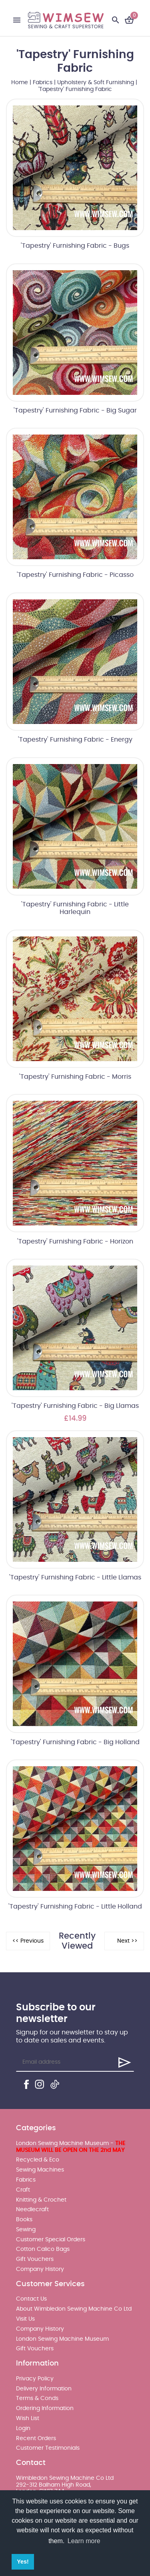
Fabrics (42, 82)
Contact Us (31, 2299)
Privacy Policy (35, 2379)
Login (23, 2428)
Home (19, 82)
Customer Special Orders (50, 2239)
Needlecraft (32, 2209)
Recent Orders (36, 2438)
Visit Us (25, 2319)
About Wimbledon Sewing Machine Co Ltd (74, 2309)
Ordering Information (45, 2408)
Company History (40, 2269)
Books (24, 2219)
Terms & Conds (37, 2398)
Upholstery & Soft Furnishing (95, 82)
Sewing (26, 2229)
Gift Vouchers (35, 2259)
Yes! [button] (23, 2561)
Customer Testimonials (48, 2448)
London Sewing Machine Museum (62, 2339)
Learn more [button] (84, 2541)
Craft (23, 2190)
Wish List (27, 2418)
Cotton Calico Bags (43, 2249)
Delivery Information (44, 2389)
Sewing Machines (40, 2170)
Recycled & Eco (37, 2160)
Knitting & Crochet (41, 2200)
